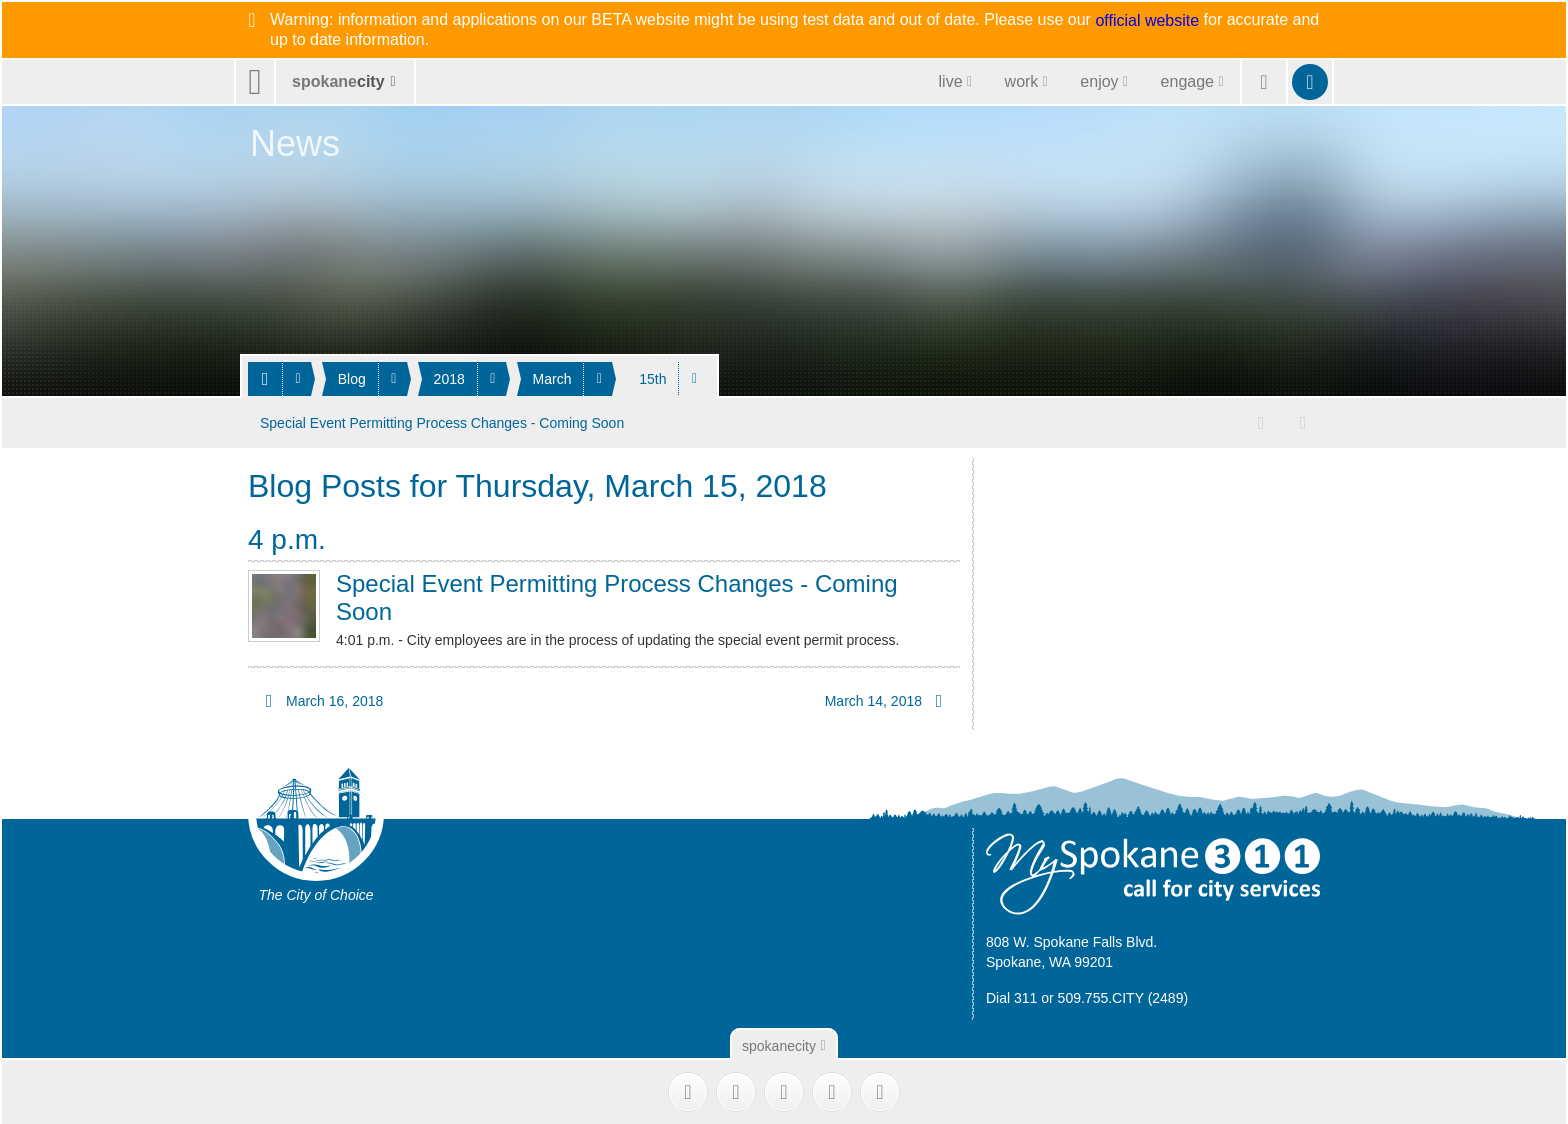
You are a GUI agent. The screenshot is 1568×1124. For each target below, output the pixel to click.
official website (1147, 21)
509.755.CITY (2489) (1123, 996)
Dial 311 (1011, 996)
